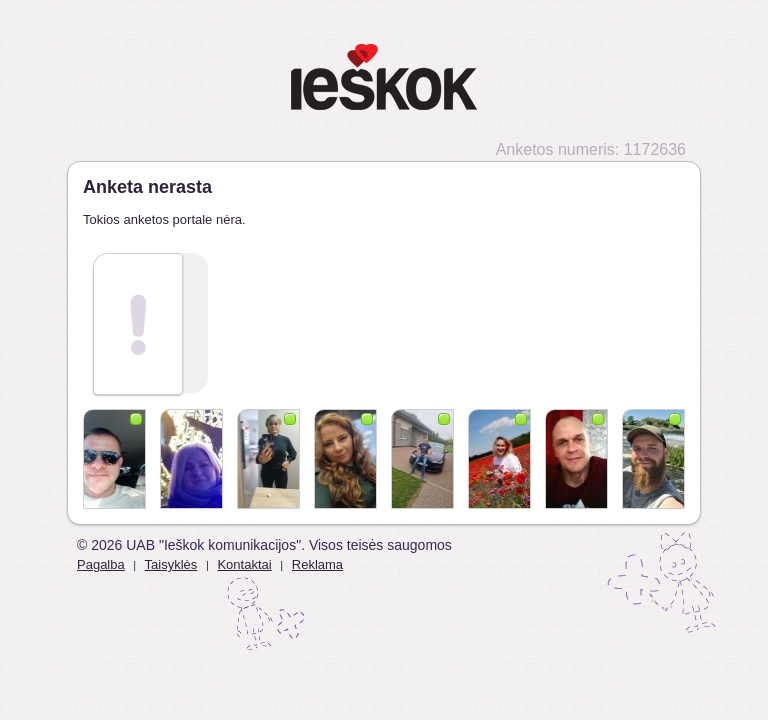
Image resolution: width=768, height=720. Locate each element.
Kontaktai (244, 564)
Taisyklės (171, 564)
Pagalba (101, 564)
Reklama (317, 564)
